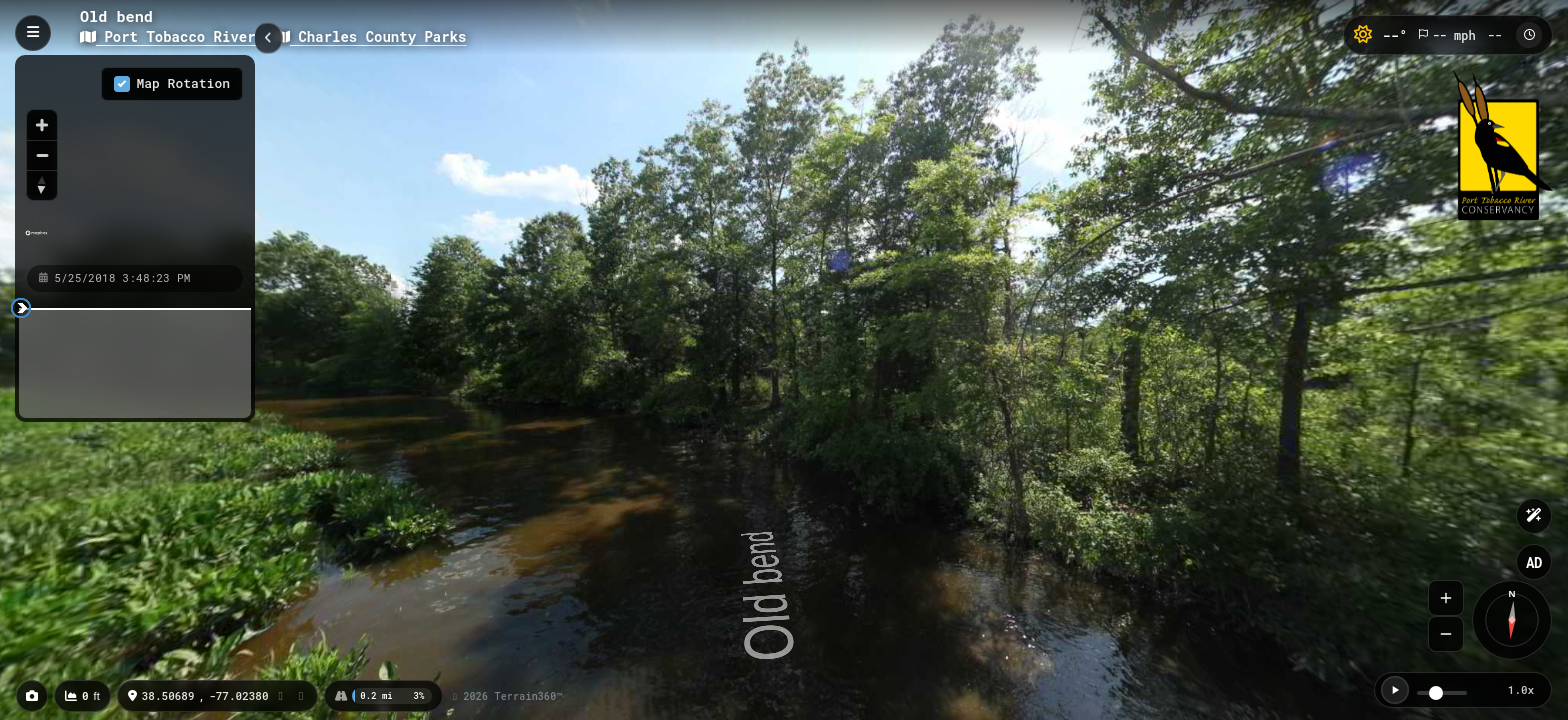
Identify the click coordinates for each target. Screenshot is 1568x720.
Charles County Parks (370, 36)
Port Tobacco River (172, 36)
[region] (135, 159)
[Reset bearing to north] (42, 185)
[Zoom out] (42, 155)
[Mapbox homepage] (36, 241)
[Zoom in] (42, 125)
